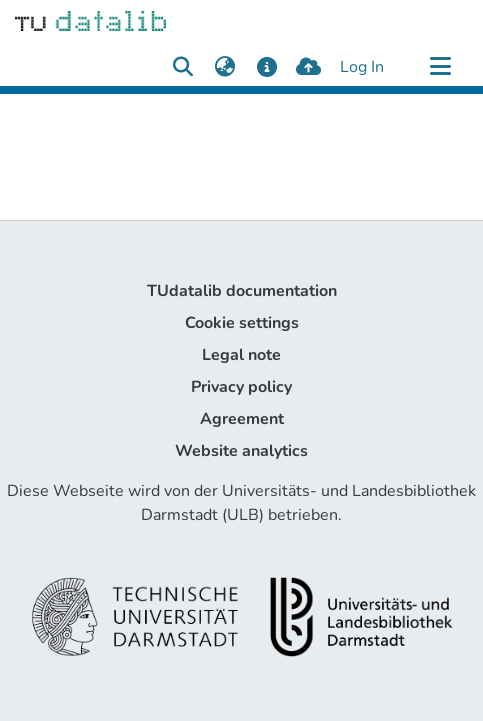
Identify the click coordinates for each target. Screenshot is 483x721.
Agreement (242, 419)
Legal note (241, 355)
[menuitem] (224, 67)
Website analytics (241, 451)
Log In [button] (363, 67)
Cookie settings (242, 323)
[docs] (266, 67)
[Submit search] (182, 67)
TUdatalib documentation (242, 291)
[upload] (308, 67)
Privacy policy (241, 387)
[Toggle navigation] (440, 67)
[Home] (90, 20)
